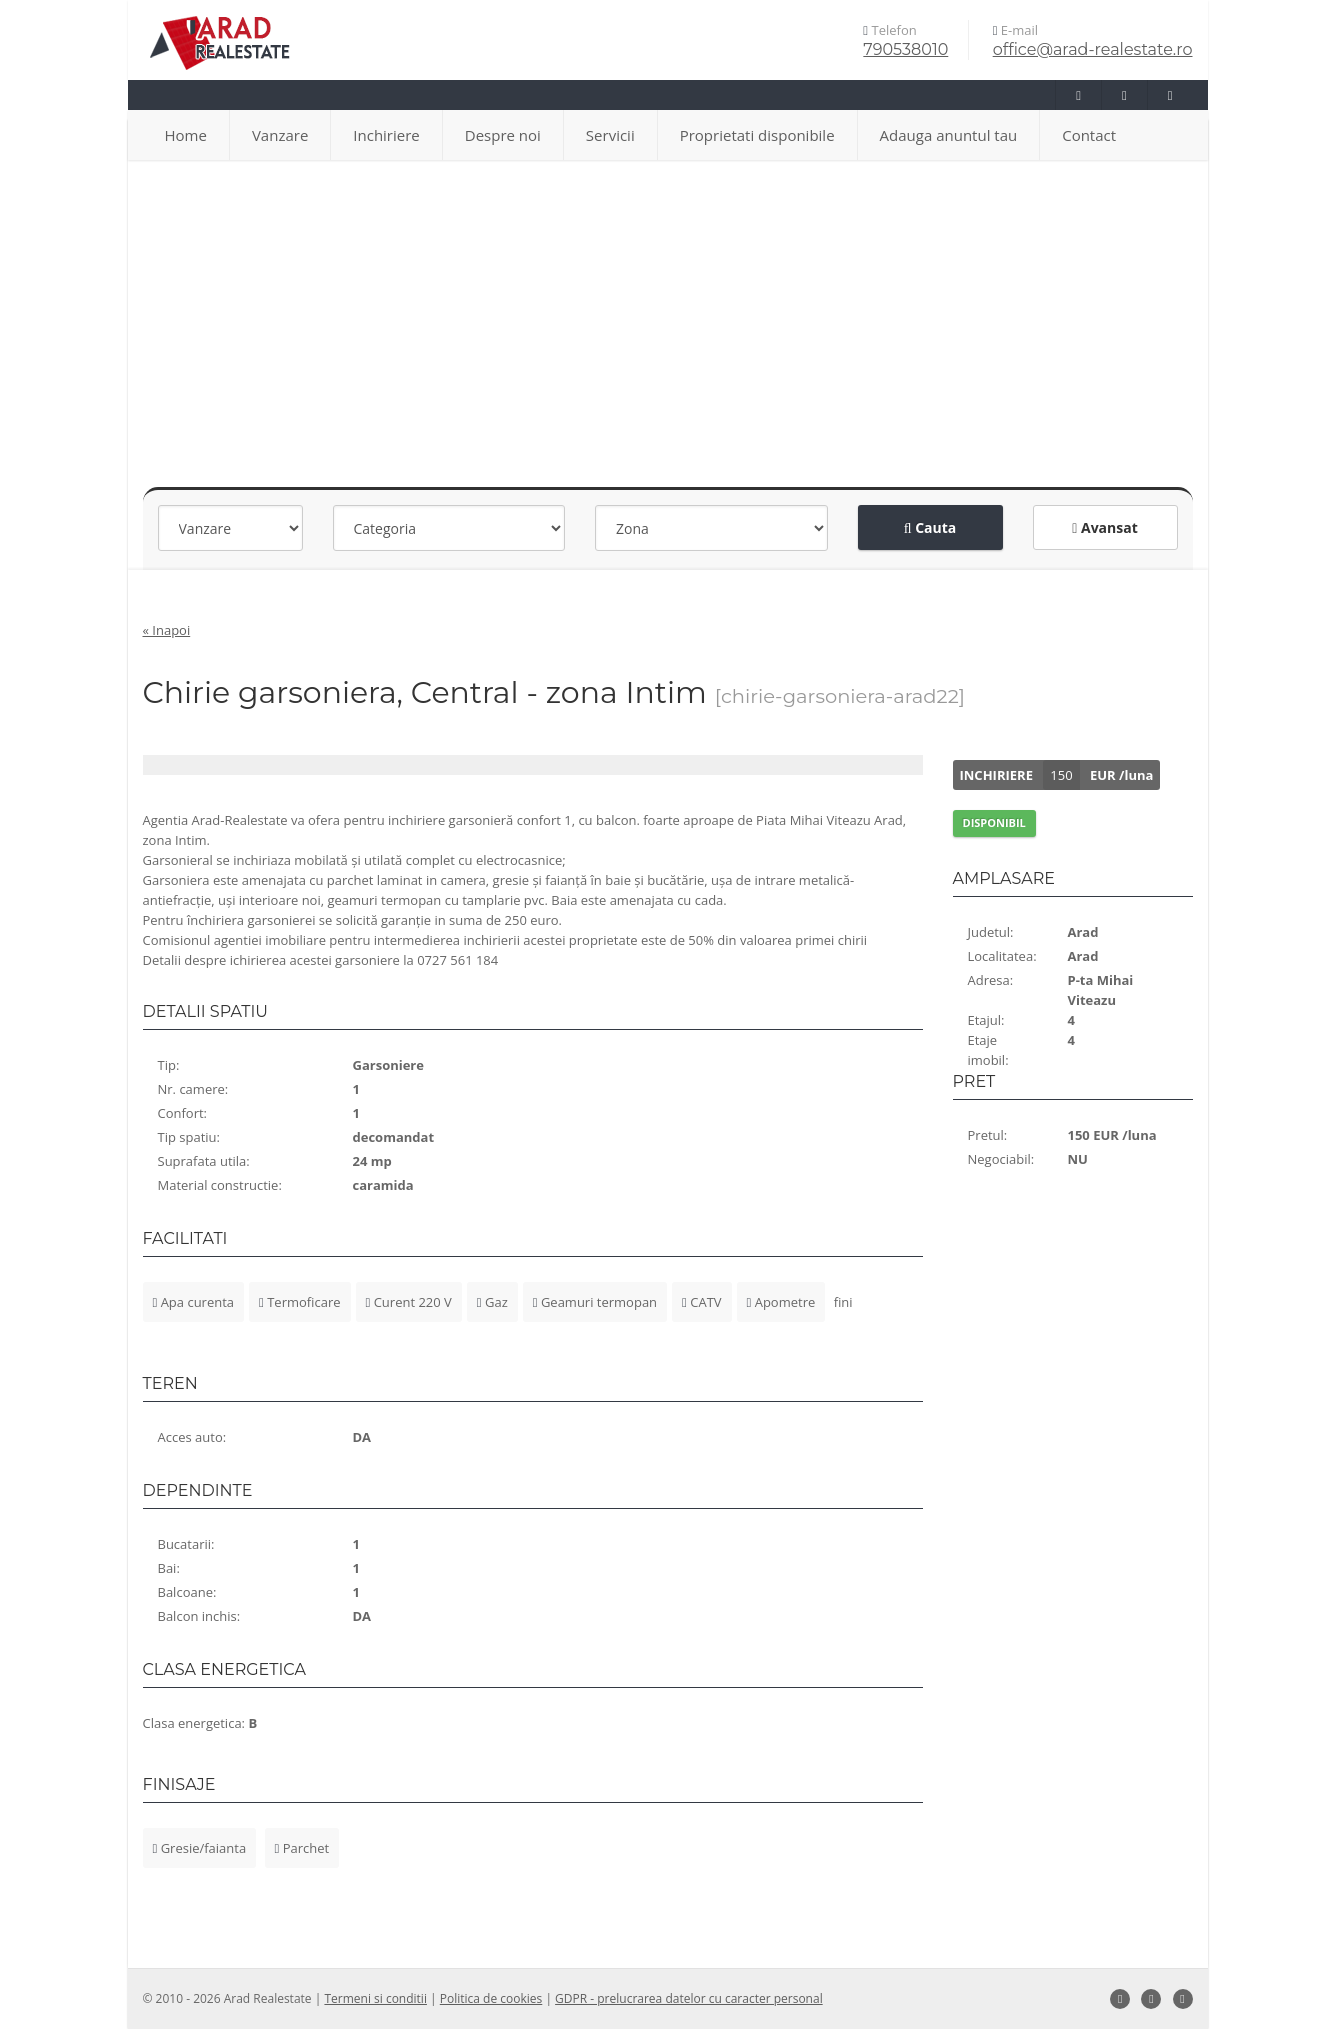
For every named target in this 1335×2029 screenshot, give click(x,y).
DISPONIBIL (994, 822)
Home (186, 135)
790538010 (905, 49)
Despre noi (503, 135)
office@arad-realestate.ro (1093, 49)
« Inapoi (167, 630)
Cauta (930, 527)
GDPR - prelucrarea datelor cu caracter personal (689, 1998)
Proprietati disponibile (757, 135)
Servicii (610, 135)
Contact (1089, 135)
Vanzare (280, 135)
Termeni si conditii (375, 1998)
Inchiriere (386, 135)
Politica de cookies (491, 1998)
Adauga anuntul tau (949, 135)
